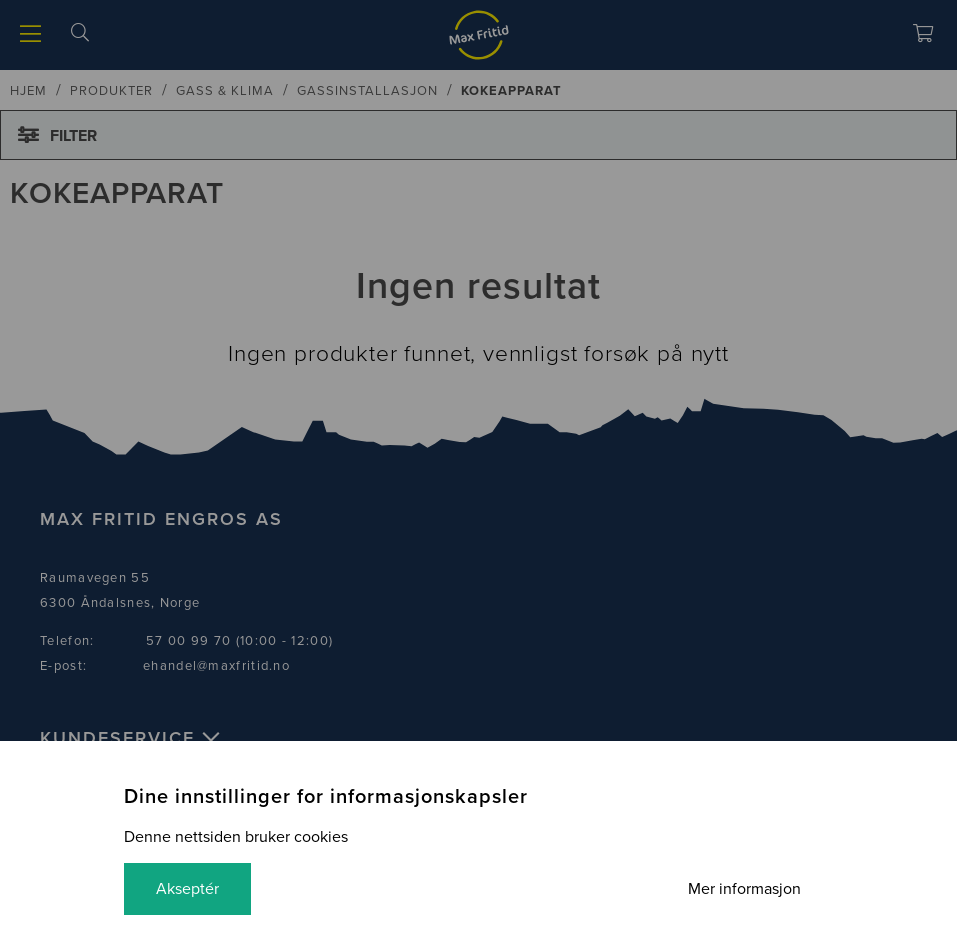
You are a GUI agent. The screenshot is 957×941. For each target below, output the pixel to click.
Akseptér (187, 889)
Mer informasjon (744, 889)
